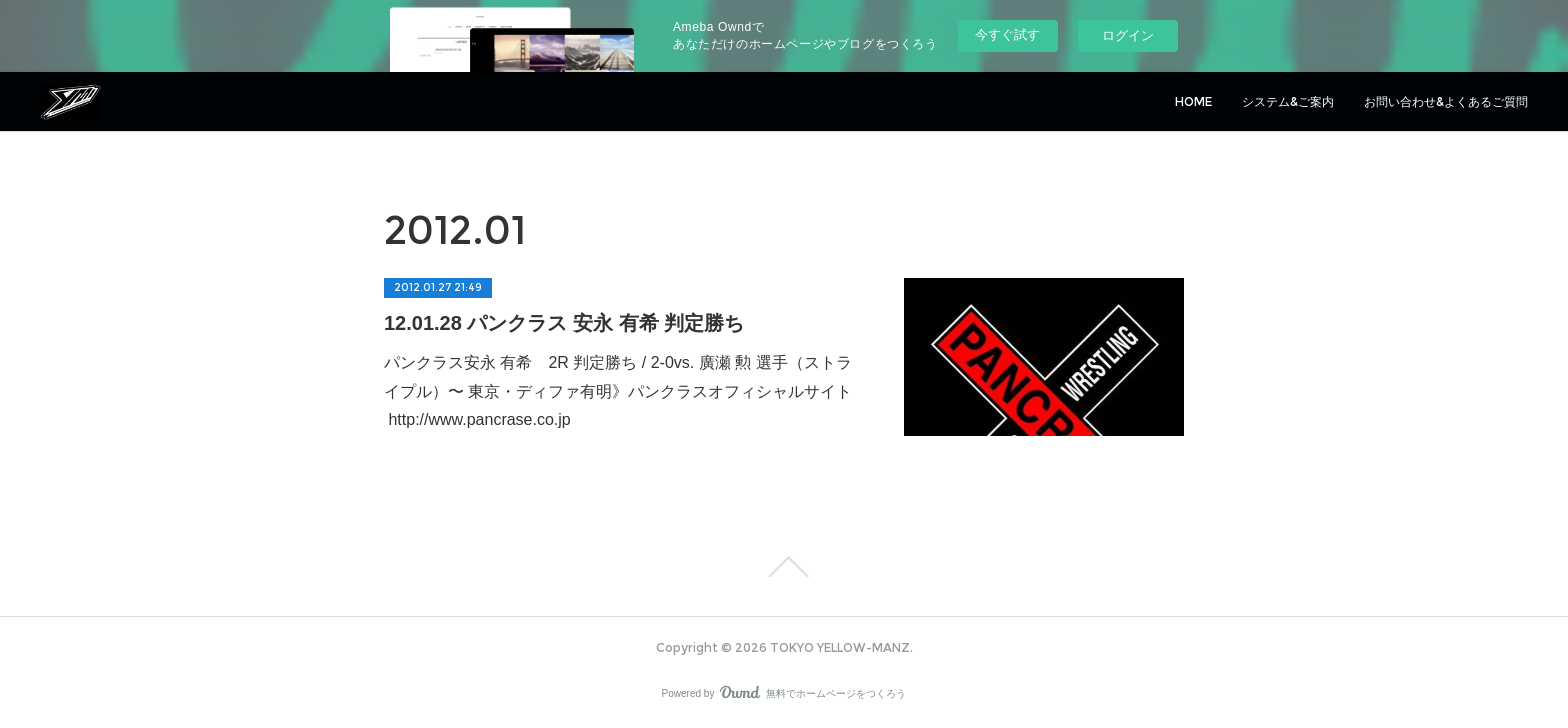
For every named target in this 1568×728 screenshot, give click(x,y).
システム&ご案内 (1288, 101)
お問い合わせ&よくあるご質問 (1446, 101)
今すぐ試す (1007, 34)
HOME (1193, 101)
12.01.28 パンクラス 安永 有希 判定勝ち (564, 323)
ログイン (1128, 35)
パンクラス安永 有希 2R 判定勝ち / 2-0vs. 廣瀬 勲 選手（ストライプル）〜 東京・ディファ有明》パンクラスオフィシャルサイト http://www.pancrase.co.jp (618, 391)
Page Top (784, 567)
